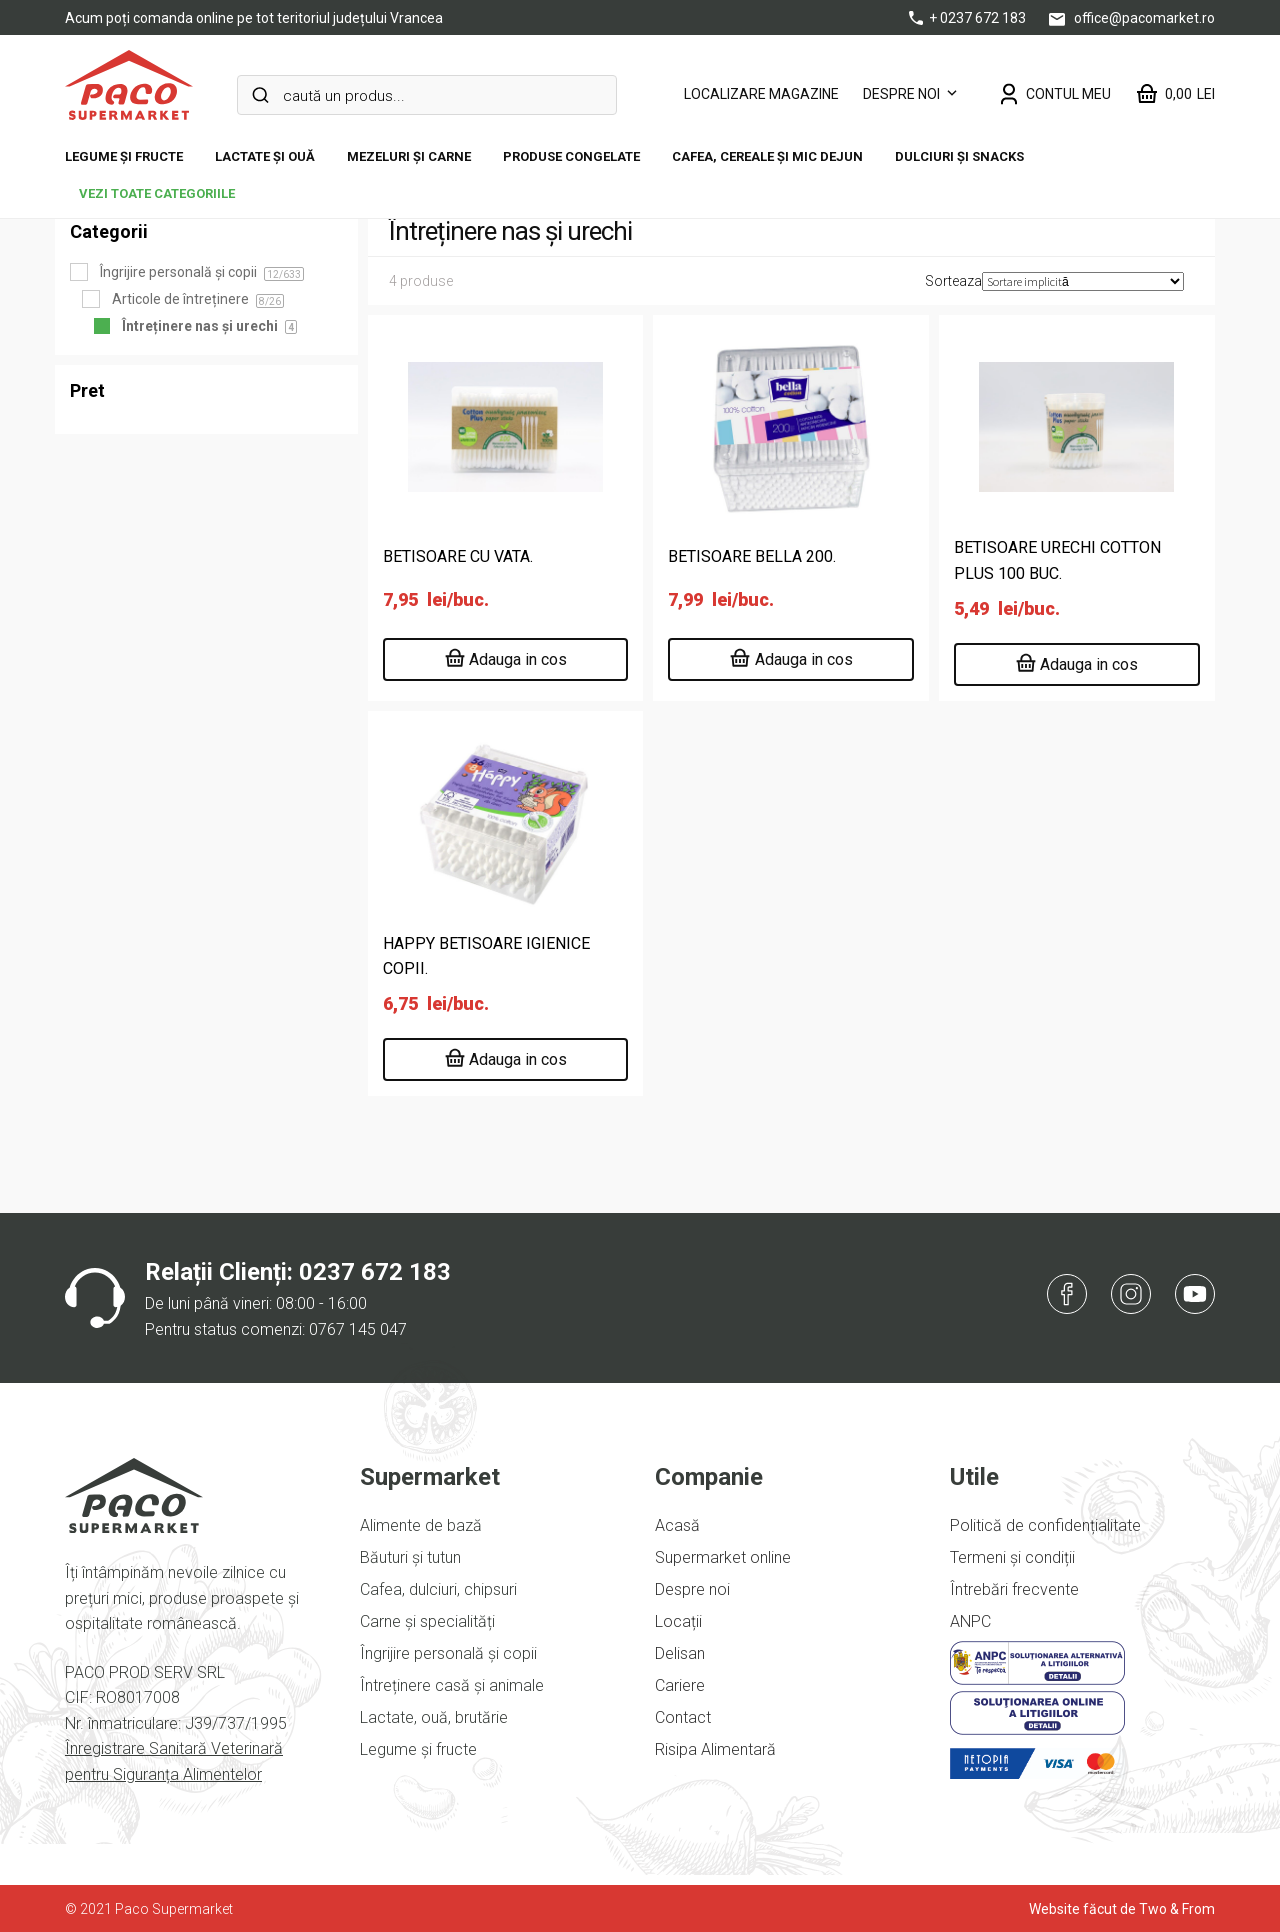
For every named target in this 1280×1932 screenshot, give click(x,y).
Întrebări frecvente (1014, 1589)
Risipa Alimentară (715, 1749)
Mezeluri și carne (409, 156)
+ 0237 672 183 (969, 18)
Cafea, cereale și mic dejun (767, 156)
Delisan (680, 1653)
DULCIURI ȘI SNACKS (959, 156)
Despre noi (901, 94)
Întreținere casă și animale (452, 1685)
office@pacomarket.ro (1132, 18)
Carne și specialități (427, 1621)
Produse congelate (571, 156)
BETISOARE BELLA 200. (752, 556)
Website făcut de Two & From (1122, 1909)
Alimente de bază (421, 1525)
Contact (683, 1717)
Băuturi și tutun (410, 1557)
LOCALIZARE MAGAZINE (761, 94)
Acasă (677, 1525)
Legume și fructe (124, 156)
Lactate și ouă (265, 156)
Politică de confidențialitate (1045, 1525)
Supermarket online (723, 1557)
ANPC (970, 1621)
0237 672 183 (375, 1272)
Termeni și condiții (1012, 1557)
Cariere (680, 1685)
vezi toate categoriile (157, 193)
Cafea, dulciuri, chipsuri (438, 1589)
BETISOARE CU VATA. (458, 556)
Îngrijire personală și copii (448, 1653)
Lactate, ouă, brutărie (434, 1717)
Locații (678, 1621)
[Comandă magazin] (1083, 281)
